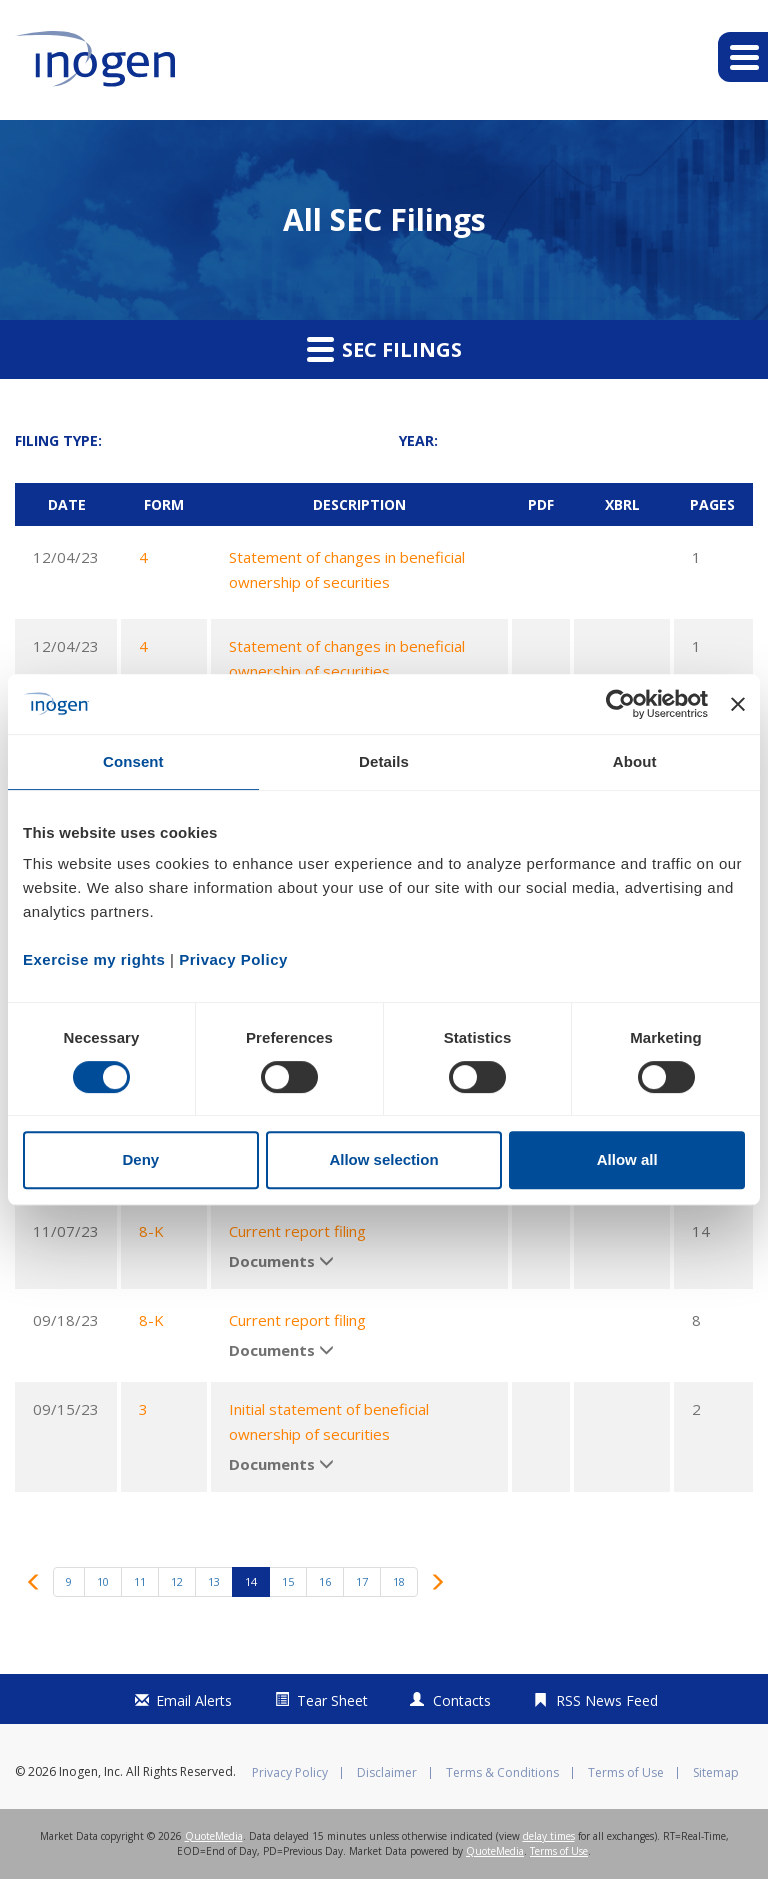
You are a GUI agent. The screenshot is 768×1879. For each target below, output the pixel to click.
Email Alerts (194, 1700)
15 (288, 1581)
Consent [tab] (133, 761)
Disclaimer (387, 1773)
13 (214, 1581)
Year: (418, 440)
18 (399, 1581)
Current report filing (297, 1231)
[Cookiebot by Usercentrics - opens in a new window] (620, 704)
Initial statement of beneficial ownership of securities (329, 1421)
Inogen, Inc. (91, 1771)
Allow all (627, 1159)
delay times (549, 1836)
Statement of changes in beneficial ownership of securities (347, 569)
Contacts (462, 1700)
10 (103, 1581)
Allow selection (383, 1159)
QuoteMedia (214, 1836)
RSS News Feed (607, 1700)
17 (362, 1581)
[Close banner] (738, 704)
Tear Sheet (332, 1700)
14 (251, 1581)
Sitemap (716, 1773)
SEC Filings (384, 349)
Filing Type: (58, 440)
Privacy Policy (290, 1773)
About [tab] (635, 761)
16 (325, 1581)
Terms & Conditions (502, 1773)
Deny (140, 1159)
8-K (151, 1231)
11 (140, 1581)
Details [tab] (384, 761)
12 (177, 1581)
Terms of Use (626, 1773)
